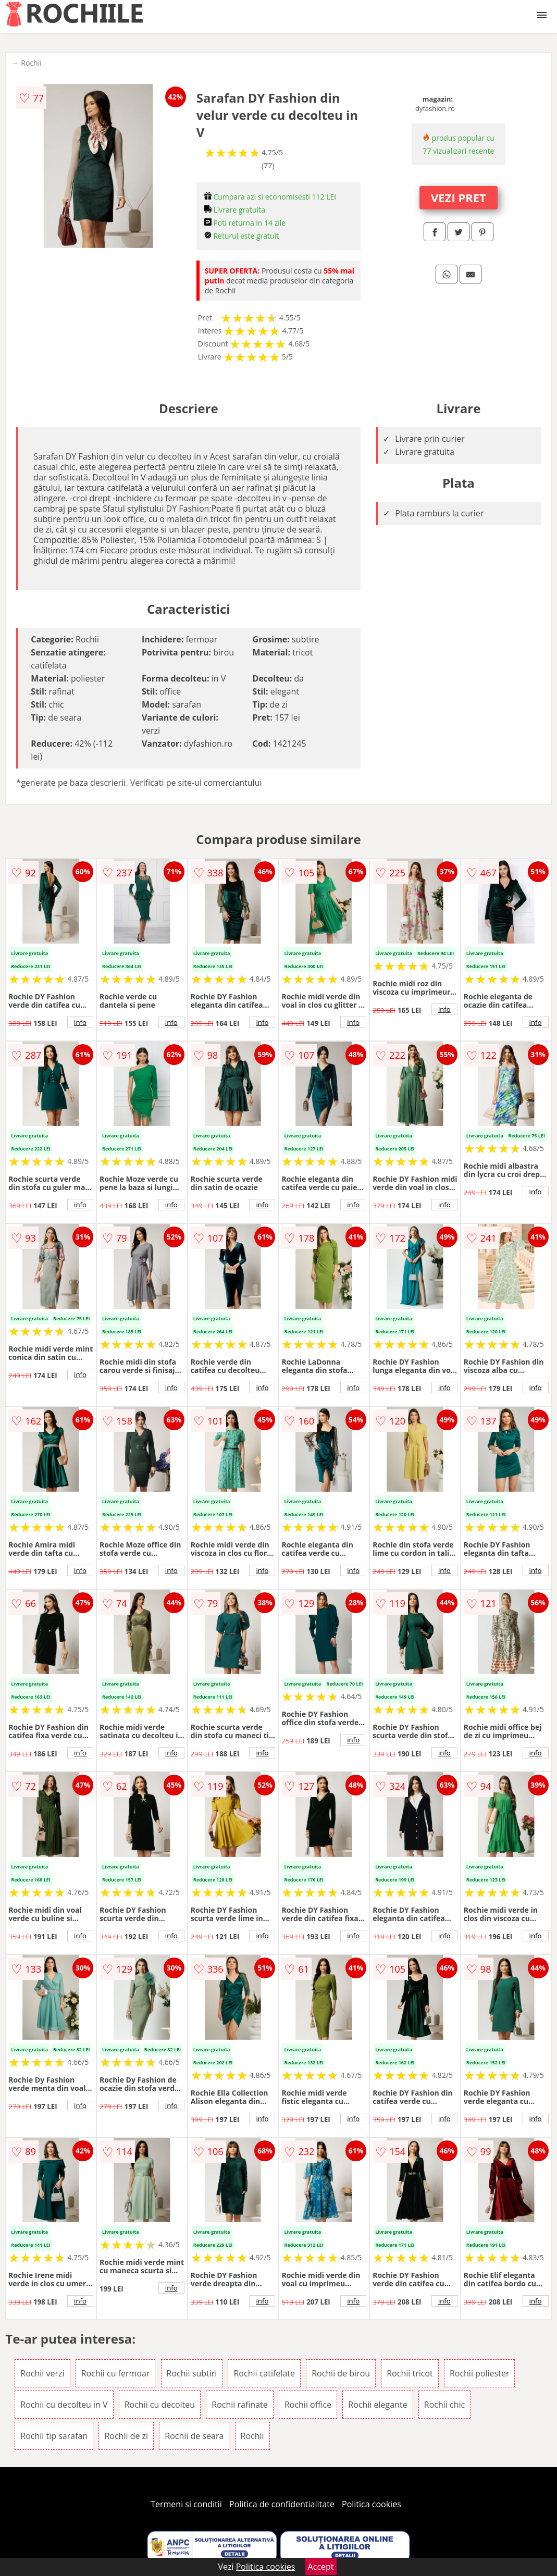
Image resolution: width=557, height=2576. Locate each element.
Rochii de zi (126, 2436)
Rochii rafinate (239, 2404)
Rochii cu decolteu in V (63, 2404)
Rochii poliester (480, 2373)
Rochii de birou (341, 2373)
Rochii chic (444, 2404)
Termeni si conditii (186, 2504)
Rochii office (307, 2404)
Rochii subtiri (192, 2373)
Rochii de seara (194, 2436)
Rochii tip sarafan (54, 2436)
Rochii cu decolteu (160, 2404)
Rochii (31, 63)
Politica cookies (371, 2504)
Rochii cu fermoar (115, 2373)
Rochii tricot (409, 2373)
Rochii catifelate (264, 2373)
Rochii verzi (42, 2373)
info (80, 1022)
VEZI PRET (458, 197)
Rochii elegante (377, 2404)
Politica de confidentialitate (282, 2504)
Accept (321, 2566)
